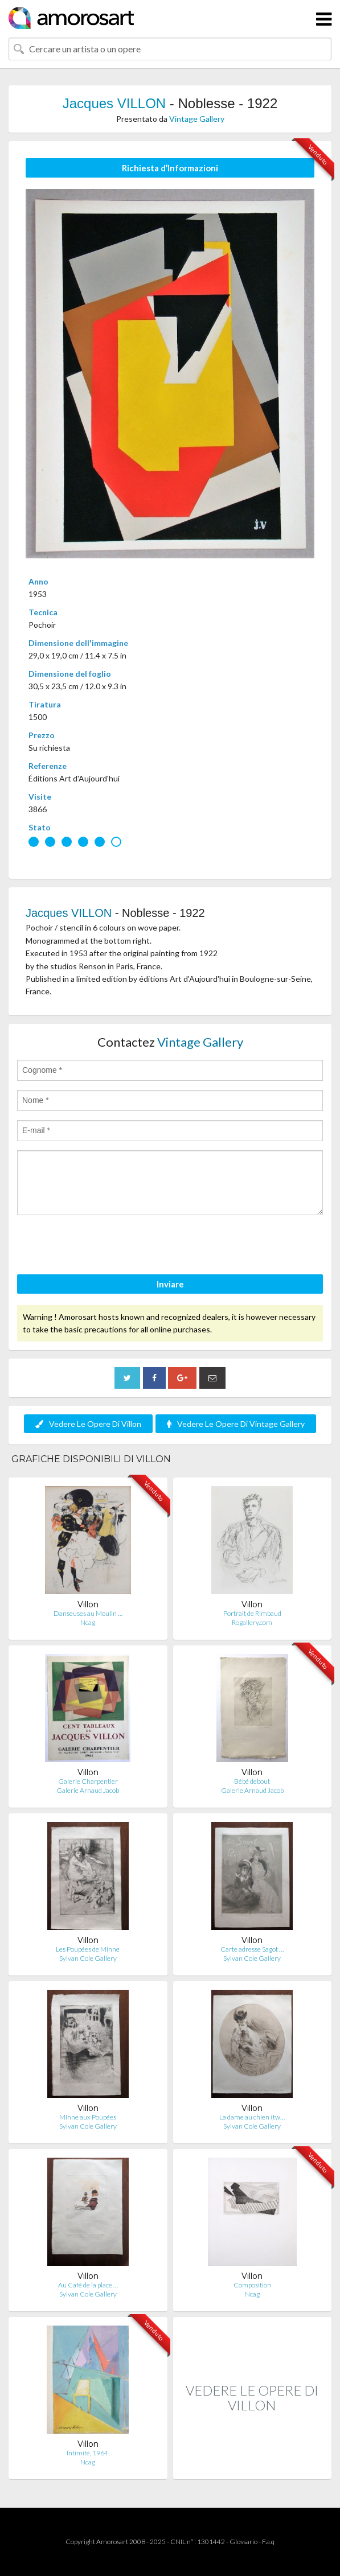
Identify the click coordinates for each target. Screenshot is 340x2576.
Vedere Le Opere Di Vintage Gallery (236, 1424)
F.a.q (268, 2541)
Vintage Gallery (196, 119)
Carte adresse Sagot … (252, 1949)
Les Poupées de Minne (88, 1949)
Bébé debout (252, 1781)
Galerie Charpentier (88, 1781)
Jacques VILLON (114, 103)
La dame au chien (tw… (252, 2117)
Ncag (87, 1622)
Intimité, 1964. (88, 2453)
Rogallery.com (252, 1622)
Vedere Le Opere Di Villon (88, 1424)
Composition (252, 2285)
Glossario (243, 2541)
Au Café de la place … (88, 2285)
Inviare (170, 1284)
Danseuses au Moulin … (88, 1613)
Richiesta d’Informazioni (170, 168)
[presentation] (103, 1246)
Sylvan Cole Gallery (88, 1958)
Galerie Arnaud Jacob (87, 1790)
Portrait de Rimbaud (252, 1613)
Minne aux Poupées (87, 2117)
